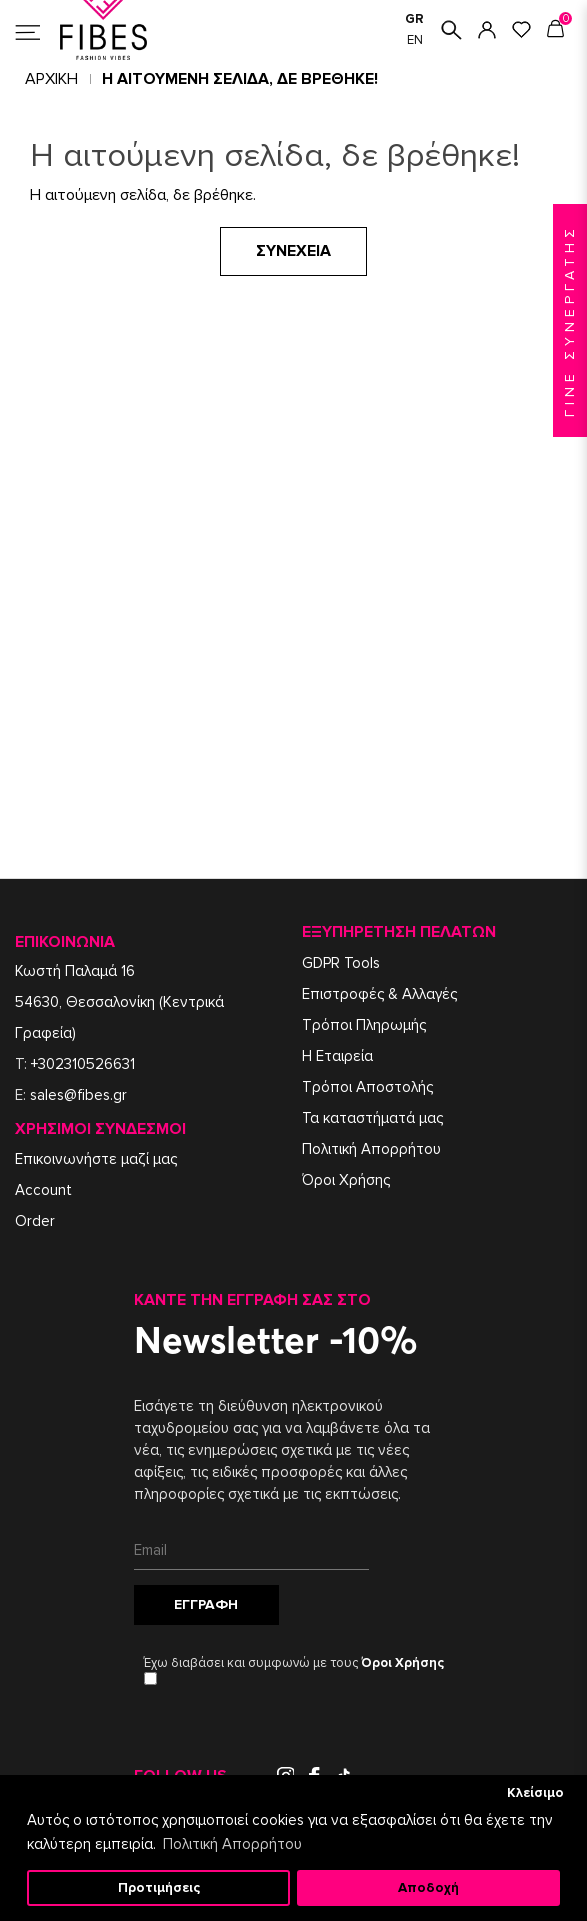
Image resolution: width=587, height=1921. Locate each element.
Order (35, 1221)
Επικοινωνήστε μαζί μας (96, 1159)
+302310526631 (83, 1064)
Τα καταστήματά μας (372, 1118)
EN (415, 40)
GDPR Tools (341, 963)
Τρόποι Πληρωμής (364, 1025)
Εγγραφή (206, 1604)
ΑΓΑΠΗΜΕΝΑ (521, 29)
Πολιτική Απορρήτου (371, 1149)
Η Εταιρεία (337, 1056)
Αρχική (51, 79)
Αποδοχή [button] (428, 1888)
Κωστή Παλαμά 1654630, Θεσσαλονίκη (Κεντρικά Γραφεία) (119, 1002)
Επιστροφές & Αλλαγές (379, 994)
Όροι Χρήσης (346, 1180)
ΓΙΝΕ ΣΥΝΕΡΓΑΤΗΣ (569, 320)
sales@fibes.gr (78, 1095)
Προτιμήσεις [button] (159, 1888)
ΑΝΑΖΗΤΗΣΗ (451, 30)
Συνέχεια (293, 251)
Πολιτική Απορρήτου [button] (232, 1844)
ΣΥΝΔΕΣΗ (487, 30)
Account (43, 1190)
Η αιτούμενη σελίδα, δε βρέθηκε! (240, 79)
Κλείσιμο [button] (535, 1793)
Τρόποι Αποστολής (367, 1087)
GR (414, 19)
